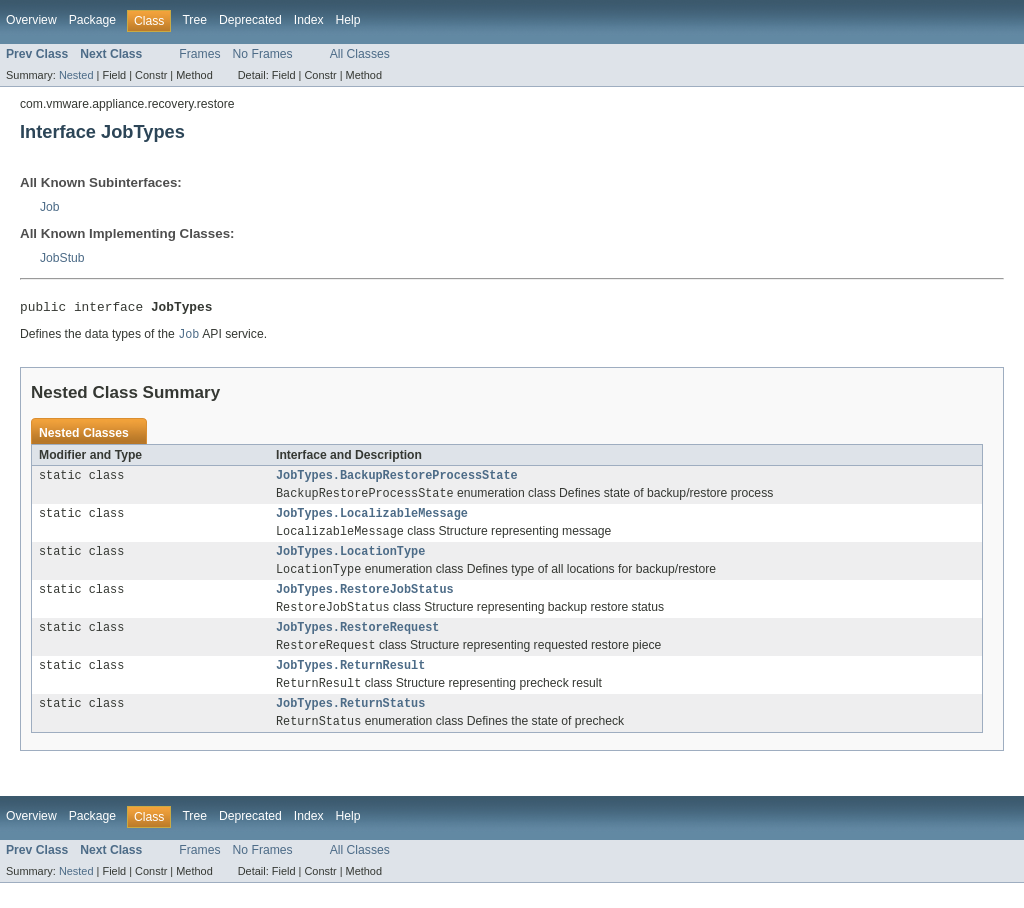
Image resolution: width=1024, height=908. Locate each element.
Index (309, 20)
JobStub (62, 258)
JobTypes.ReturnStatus (350, 727)
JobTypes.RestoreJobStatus (365, 604)
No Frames (263, 54)
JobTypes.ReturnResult (350, 686)
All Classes (360, 54)
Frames (199, 54)
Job (50, 207)
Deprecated (250, 20)
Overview (31, 20)
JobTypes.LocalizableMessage (372, 522)
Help (348, 20)
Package (92, 20)
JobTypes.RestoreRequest (357, 645)
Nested (76, 75)
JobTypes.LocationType (350, 563)
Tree (194, 20)
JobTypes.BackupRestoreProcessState (397, 481)
